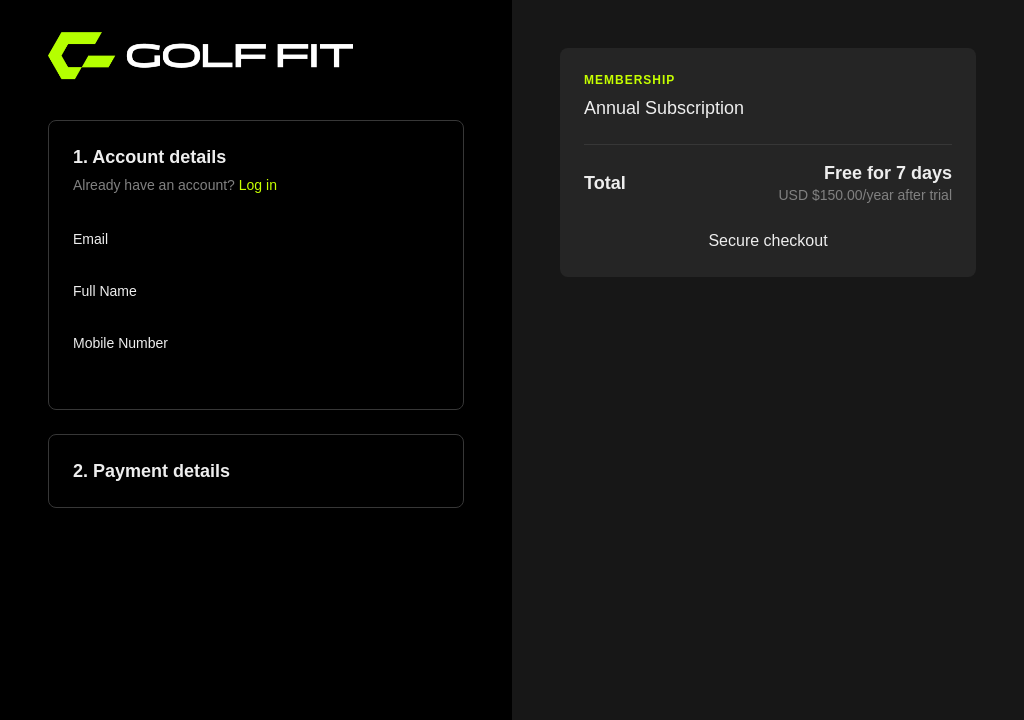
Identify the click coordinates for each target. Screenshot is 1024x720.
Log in (258, 185)
